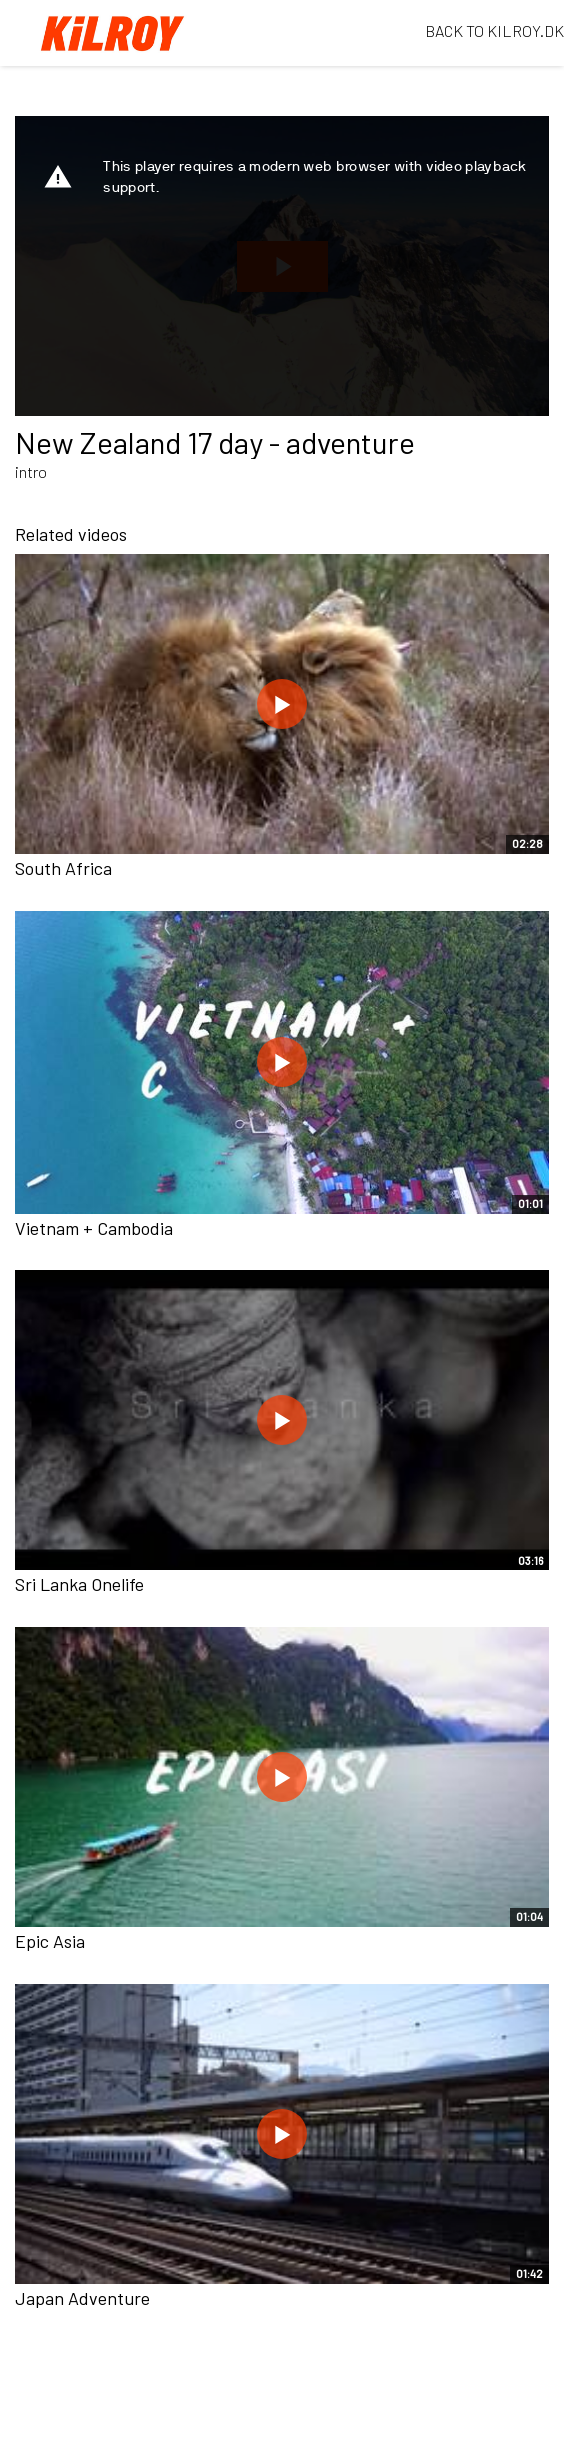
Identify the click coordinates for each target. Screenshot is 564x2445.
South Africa (63, 868)
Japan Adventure (82, 2298)
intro (31, 471)
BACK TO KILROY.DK (494, 30)
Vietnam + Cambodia (94, 1228)
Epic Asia (50, 1941)
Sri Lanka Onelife (79, 1584)
